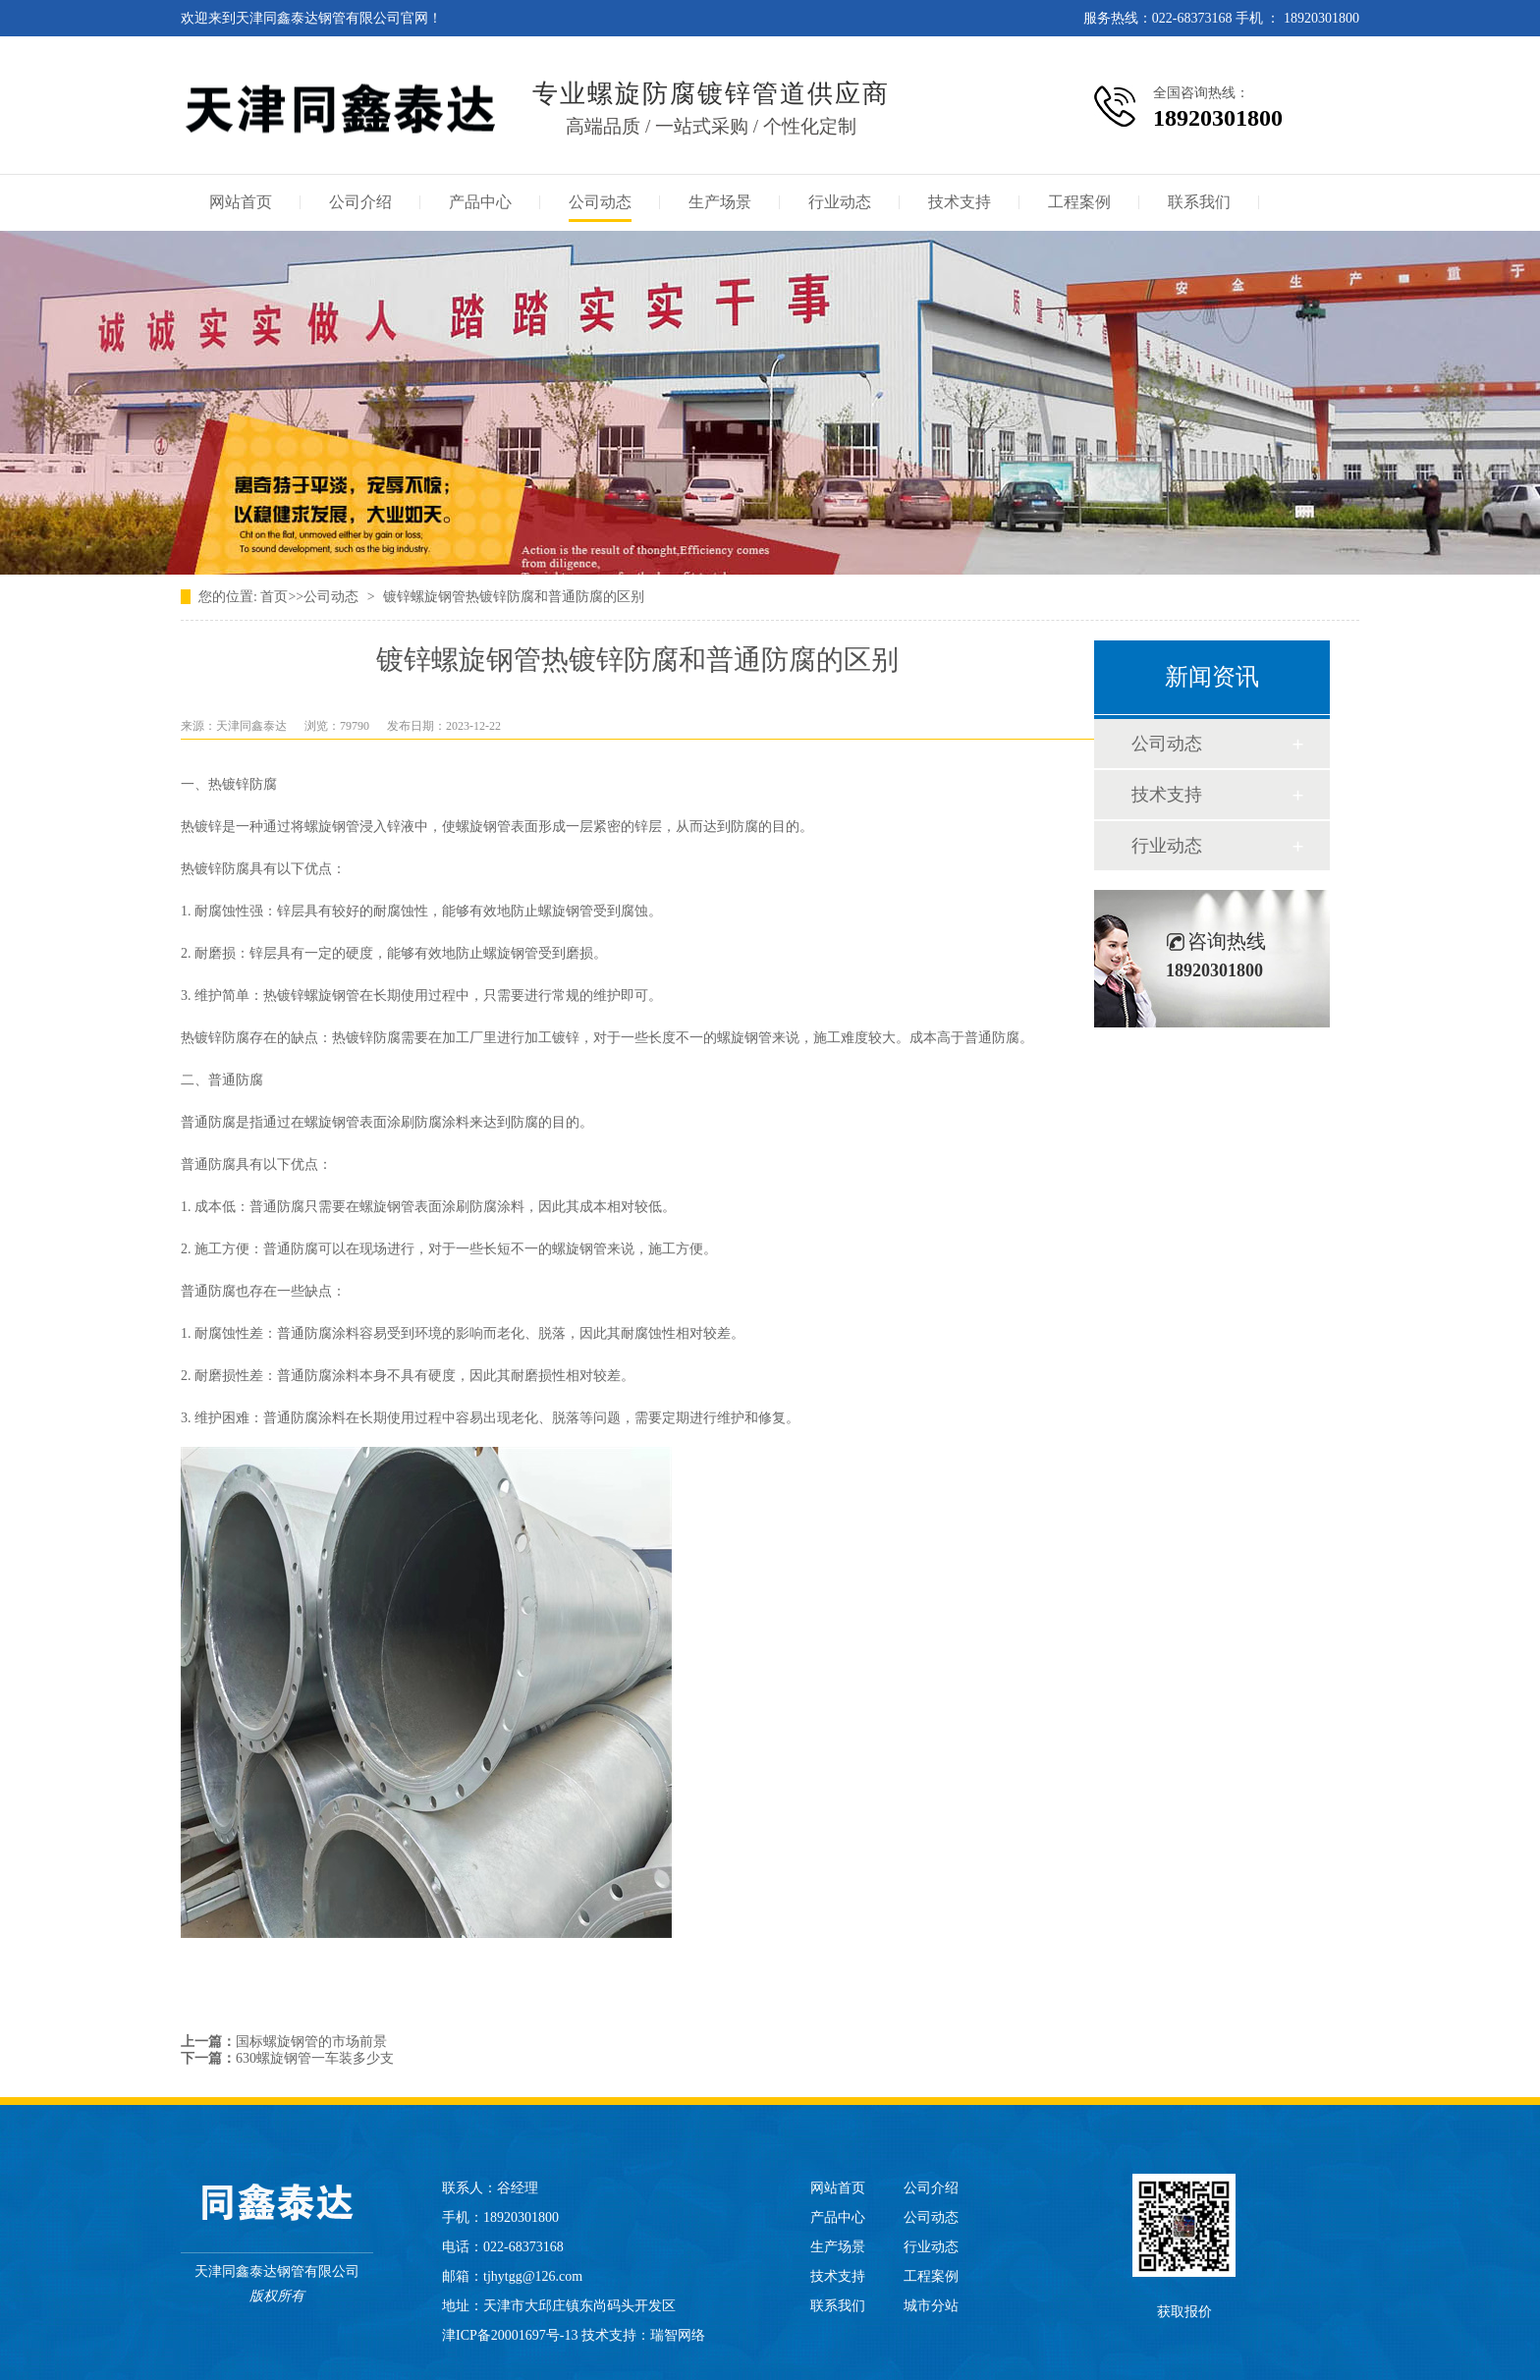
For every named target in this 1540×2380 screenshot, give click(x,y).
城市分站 (931, 2305)
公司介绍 (360, 202)
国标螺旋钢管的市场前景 (311, 2041)
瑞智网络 (677, 2335)
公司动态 (600, 202)
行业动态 (839, 202)
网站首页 (240, 202)
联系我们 (1199, 202)
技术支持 (959, 202)
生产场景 (719, 202)
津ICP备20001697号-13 (510, 2335)
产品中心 (480, 202)
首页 (274, 596)
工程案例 (1079, 202)
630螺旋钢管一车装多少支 (315, 2058)
